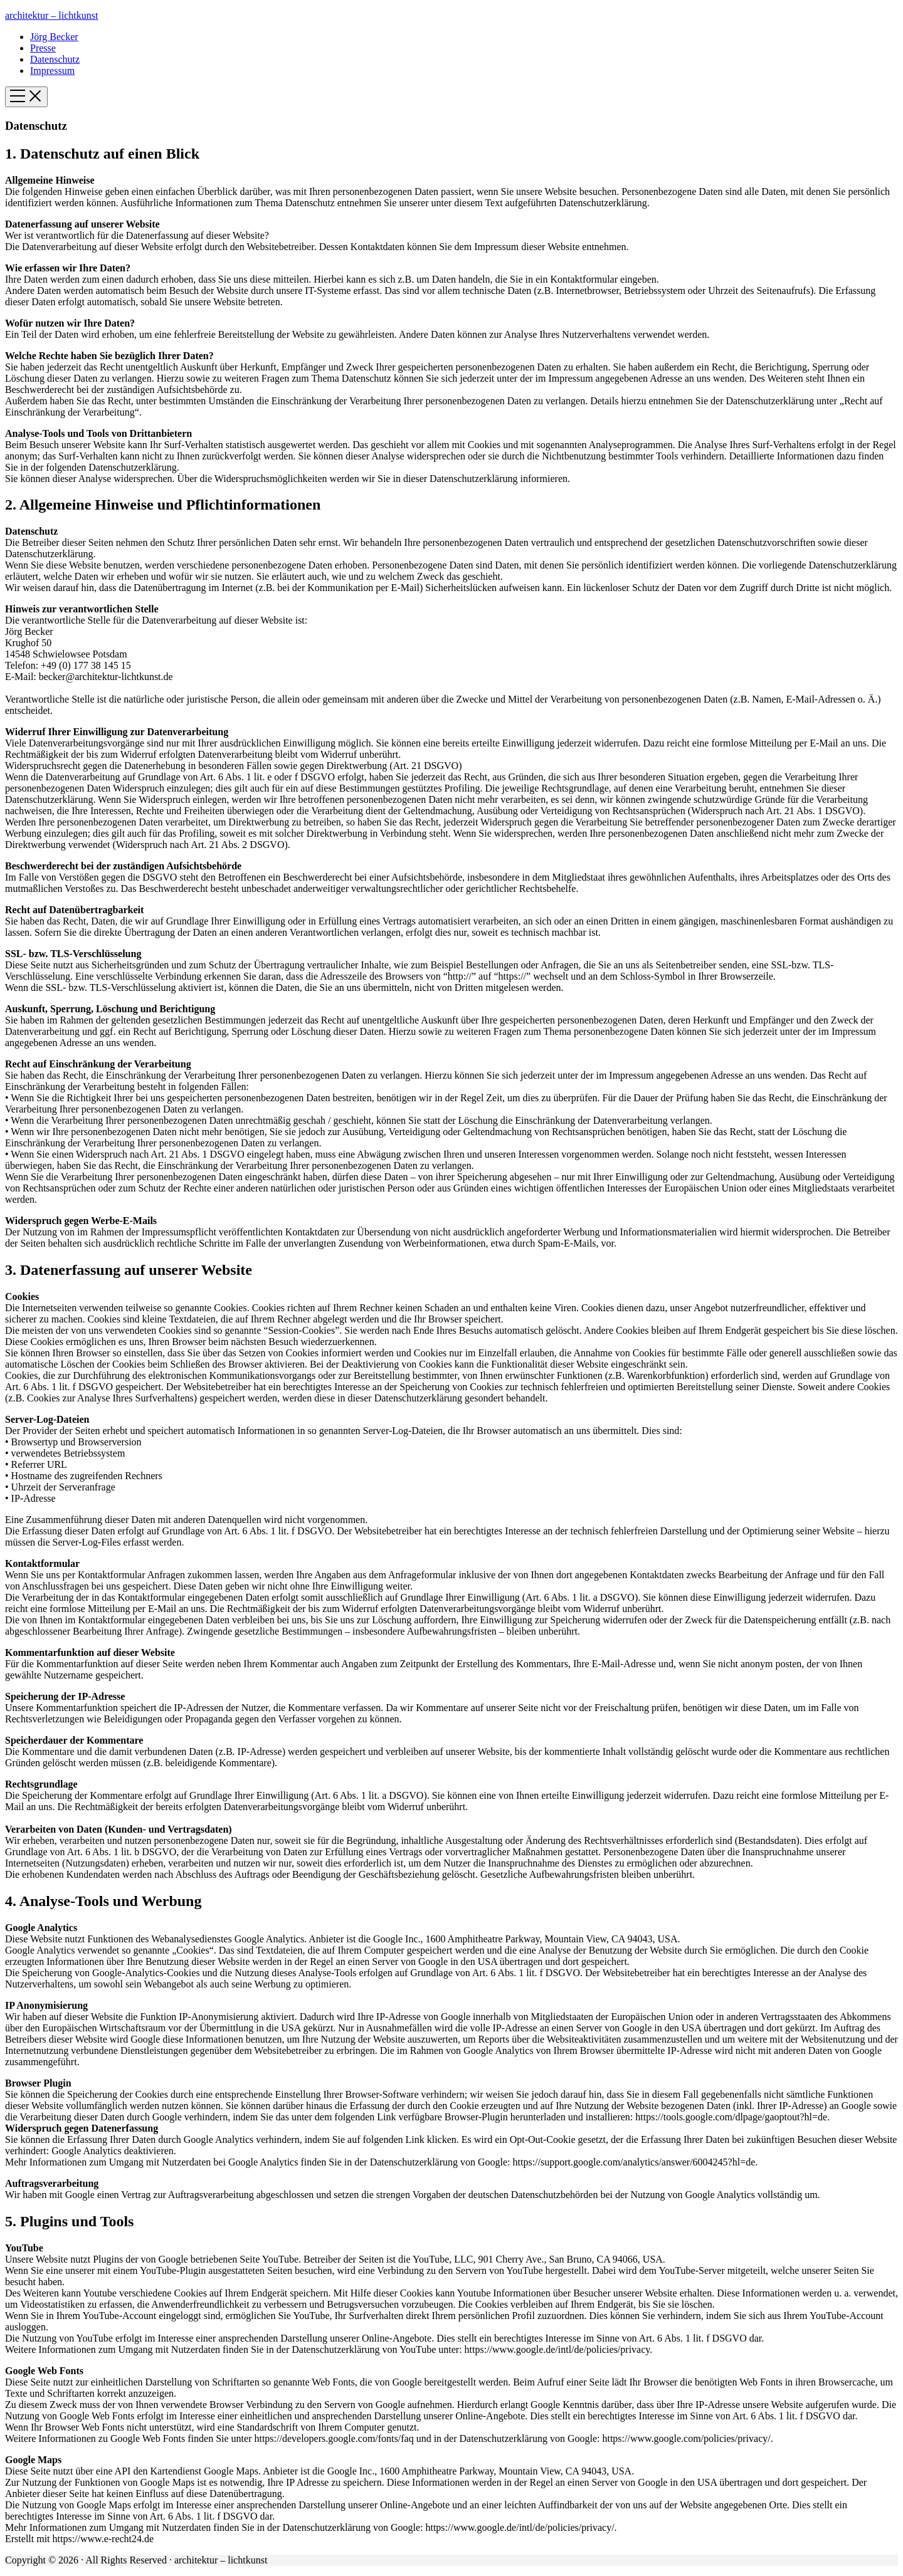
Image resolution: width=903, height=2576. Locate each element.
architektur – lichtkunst (51, 15)
